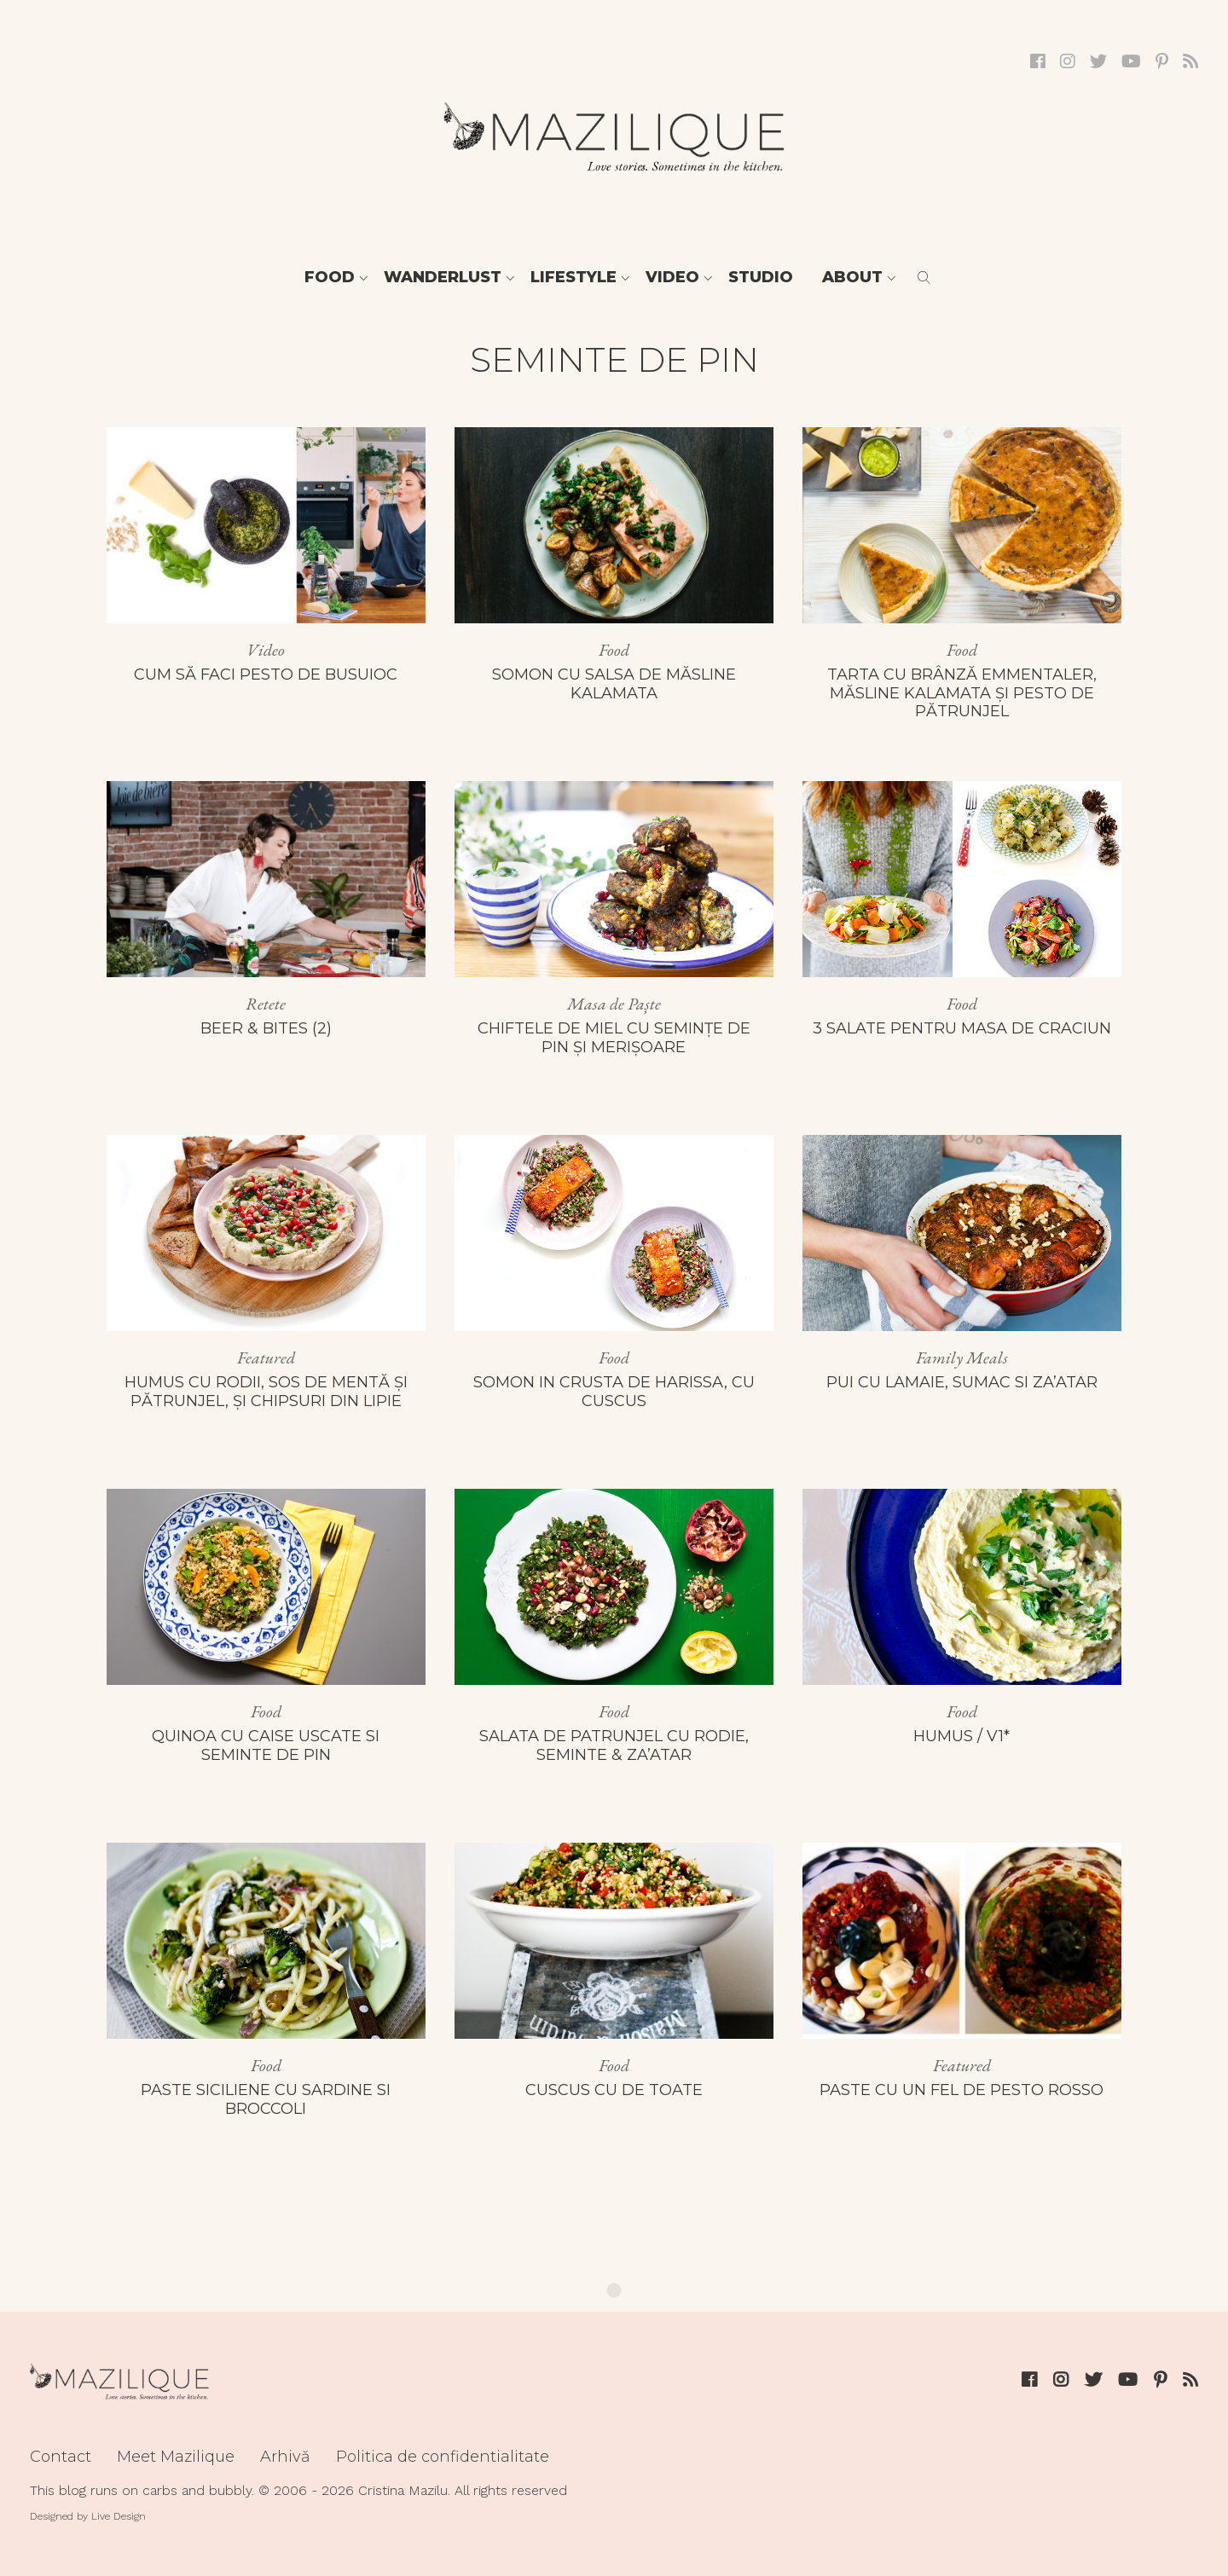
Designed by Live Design (88, 2516)
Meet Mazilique (176, 2456)
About (852, 277)
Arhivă (285, 2456)
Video (672, 277)
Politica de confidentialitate (442, 2456)
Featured (266, 1357)
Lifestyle (573, 277)
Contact (60, 2456)
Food (329, 277)
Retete (266, 1003)
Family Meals (962, 1357)
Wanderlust (442, 277)
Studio (760, 277)
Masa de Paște (614, 1003)
